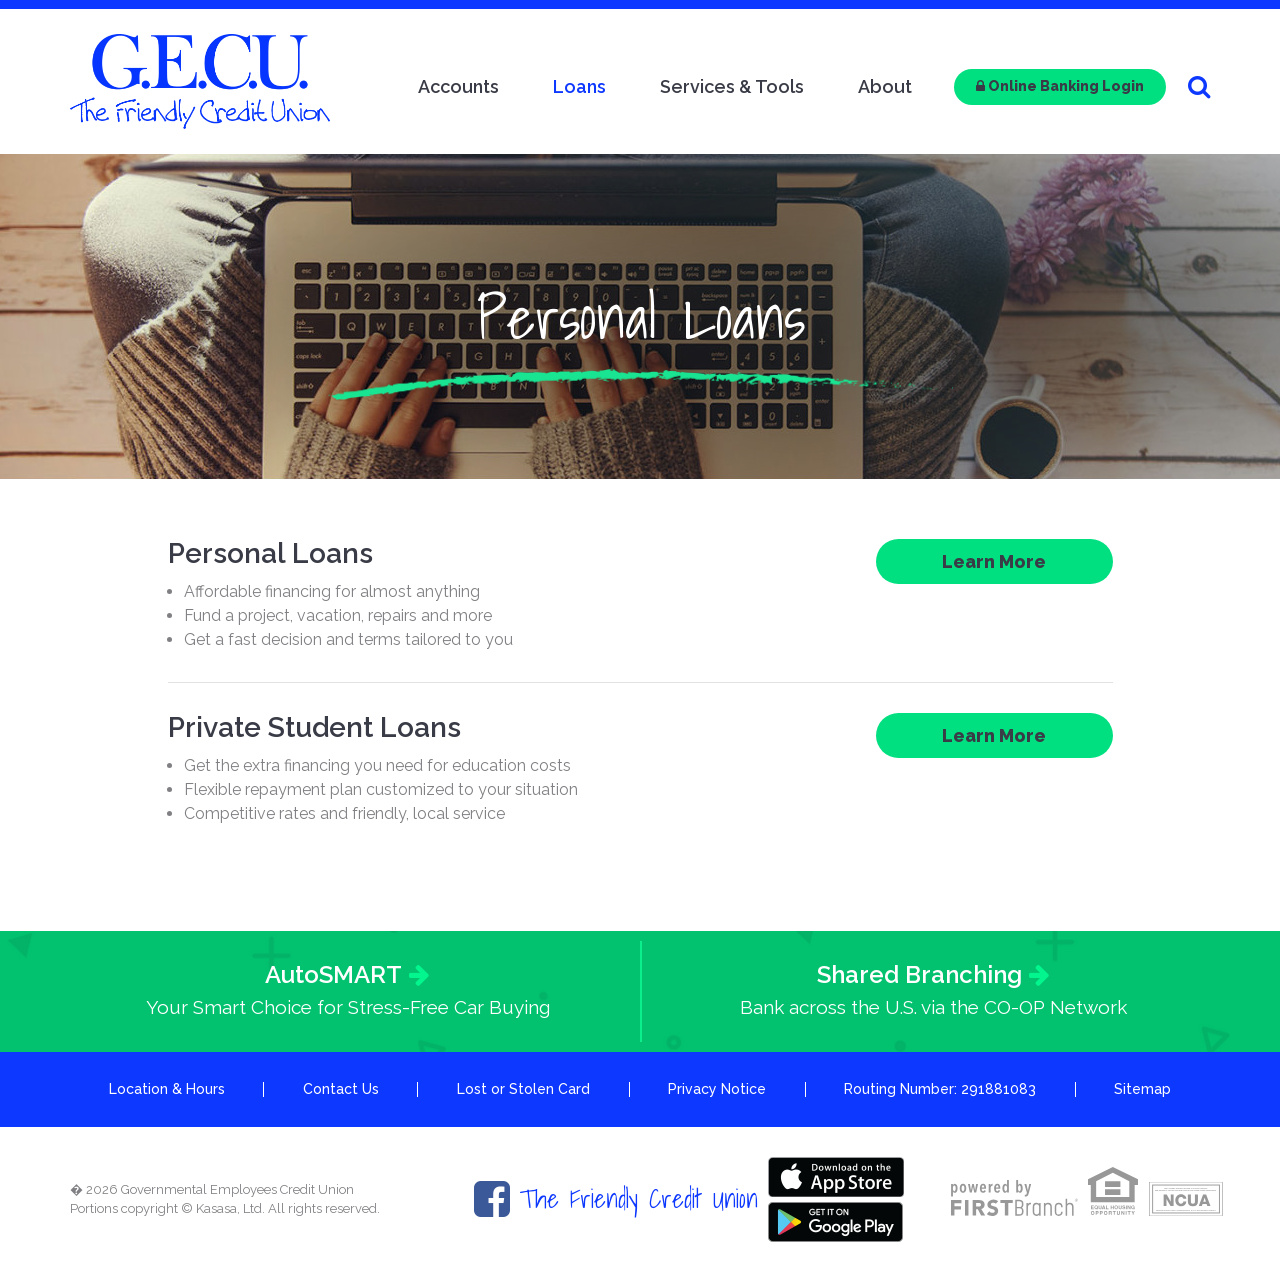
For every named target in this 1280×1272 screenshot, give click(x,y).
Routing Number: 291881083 (940, 1089)
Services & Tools (732, 86)
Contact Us (341, 1089)
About (885, 86)
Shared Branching (919, 974)
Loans (579, 86)
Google (836, 1222)
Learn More (994, 561)
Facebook (492, 1199)
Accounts (458, 86)
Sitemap (1142, 1089)
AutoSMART (333, 974)
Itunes (836, 1177)
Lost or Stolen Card (523, 1089)
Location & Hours (167, 1089)
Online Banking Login (1060, 86)
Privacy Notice (717, 1089)
